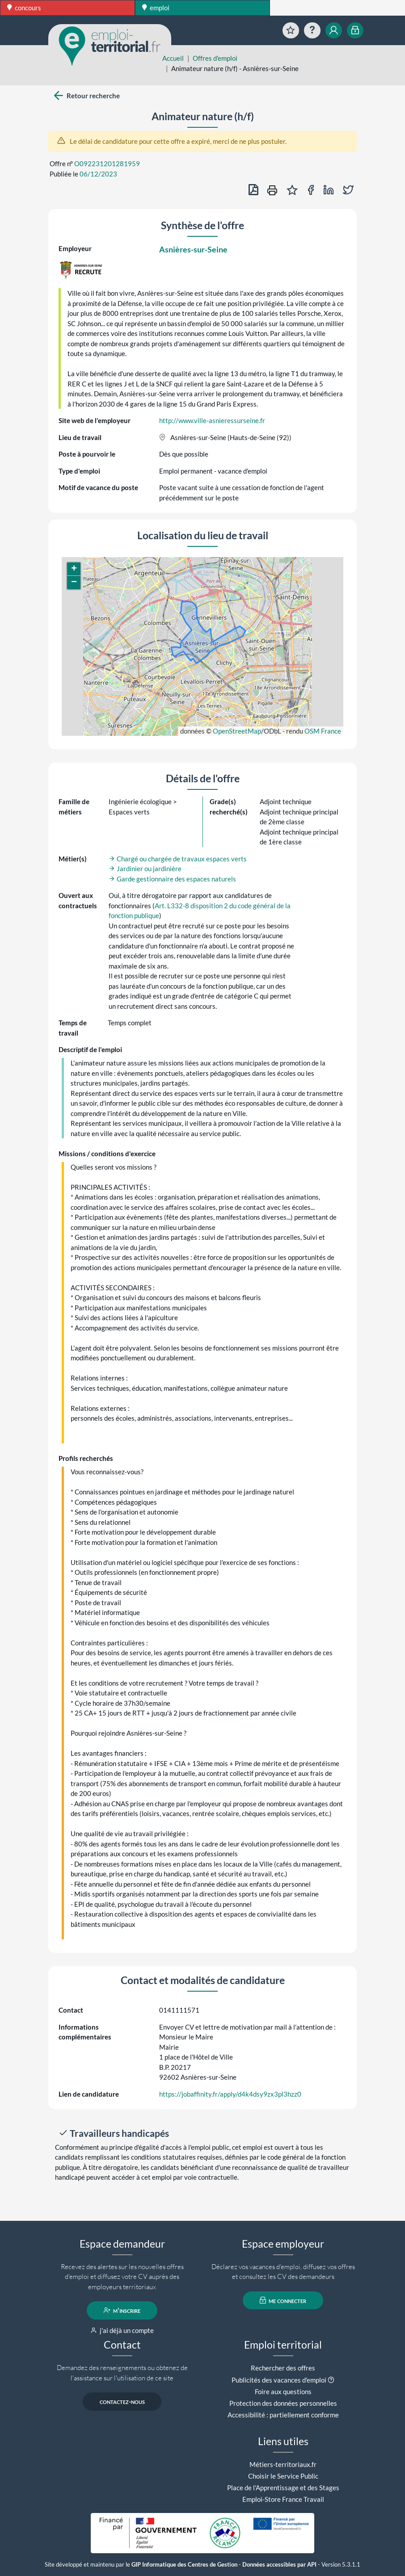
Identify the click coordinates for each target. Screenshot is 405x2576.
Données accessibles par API (279, 2564)
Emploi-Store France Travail (283, 2499)
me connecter (283, 2300)
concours (24, 8)
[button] (73, 569)
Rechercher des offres (283, 2368)
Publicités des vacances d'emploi (279, 2380)
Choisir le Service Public (283, 2476)
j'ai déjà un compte (122, 2330)
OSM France (322, 731)
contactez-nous (122, 2401)
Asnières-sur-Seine (193, 249)
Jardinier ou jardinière (145, 868)
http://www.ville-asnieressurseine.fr (212, 420)
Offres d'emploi (215, 58)
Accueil (173, 58)
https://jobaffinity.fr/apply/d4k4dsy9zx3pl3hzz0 (230, 2094)
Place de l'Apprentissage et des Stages (283, 2488)
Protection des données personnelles (283, 2403)
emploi (155, 8)
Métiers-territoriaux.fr (282, 2464)
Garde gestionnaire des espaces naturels (172, 879)
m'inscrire (122, 2310)
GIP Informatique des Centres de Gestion (184, 2564)
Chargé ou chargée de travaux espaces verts (178, 859)
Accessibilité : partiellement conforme (283, 2415)
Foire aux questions (283, 2391)
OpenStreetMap (237, 731)
